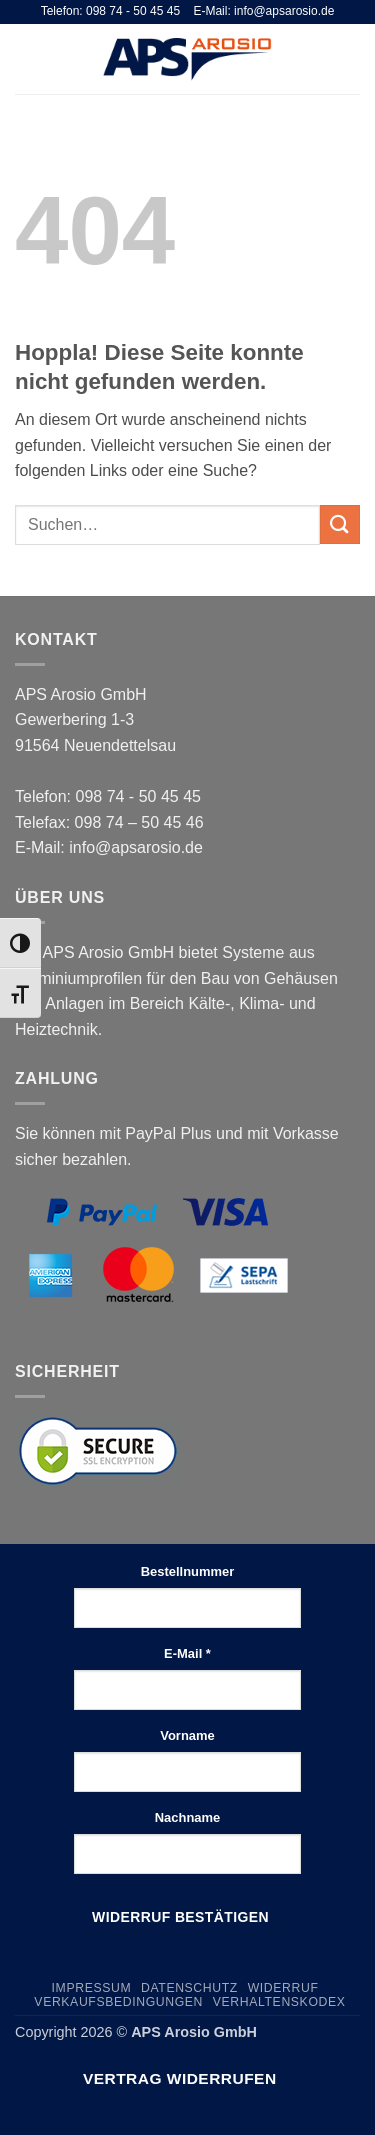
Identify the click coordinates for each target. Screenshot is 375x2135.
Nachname (188, 1817)
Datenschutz (189, 1988)
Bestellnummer (188, 1571)
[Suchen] (318, 59)
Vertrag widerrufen (180, 2078)
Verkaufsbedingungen (118, 2002)
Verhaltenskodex (279, 2002)
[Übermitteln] (340, 524)
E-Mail (187, 1653)
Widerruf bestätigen (180, 1917)
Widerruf (283, 1988)
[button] (27, 58)
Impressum (92, 1988)
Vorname (187, 1735)
